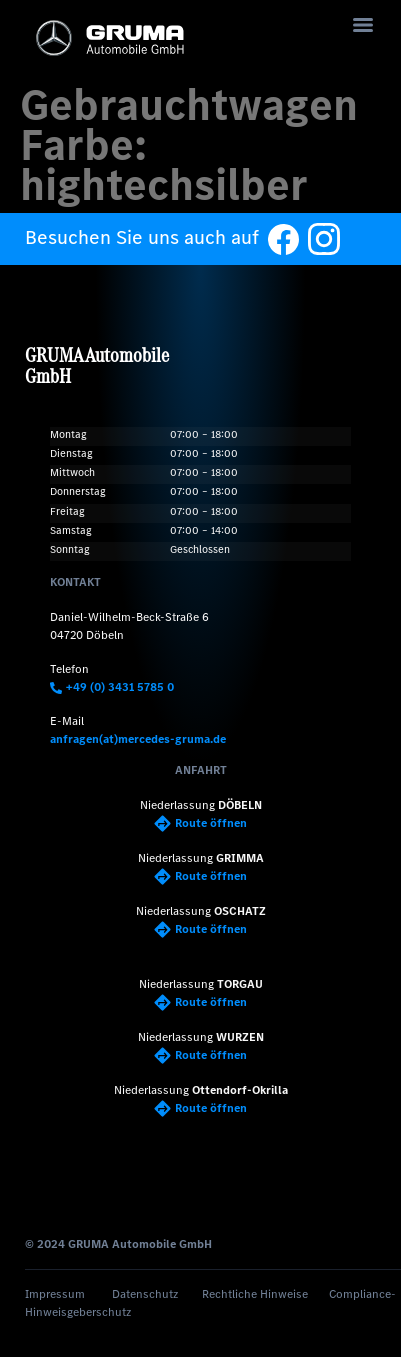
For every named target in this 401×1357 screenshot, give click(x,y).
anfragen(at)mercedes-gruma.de (138, 739)
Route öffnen (200, 823)
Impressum (55, 1294)
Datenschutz (145, 1294)
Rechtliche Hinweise (255, 1294)
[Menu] (363, 25)
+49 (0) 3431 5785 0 (112, 687)
